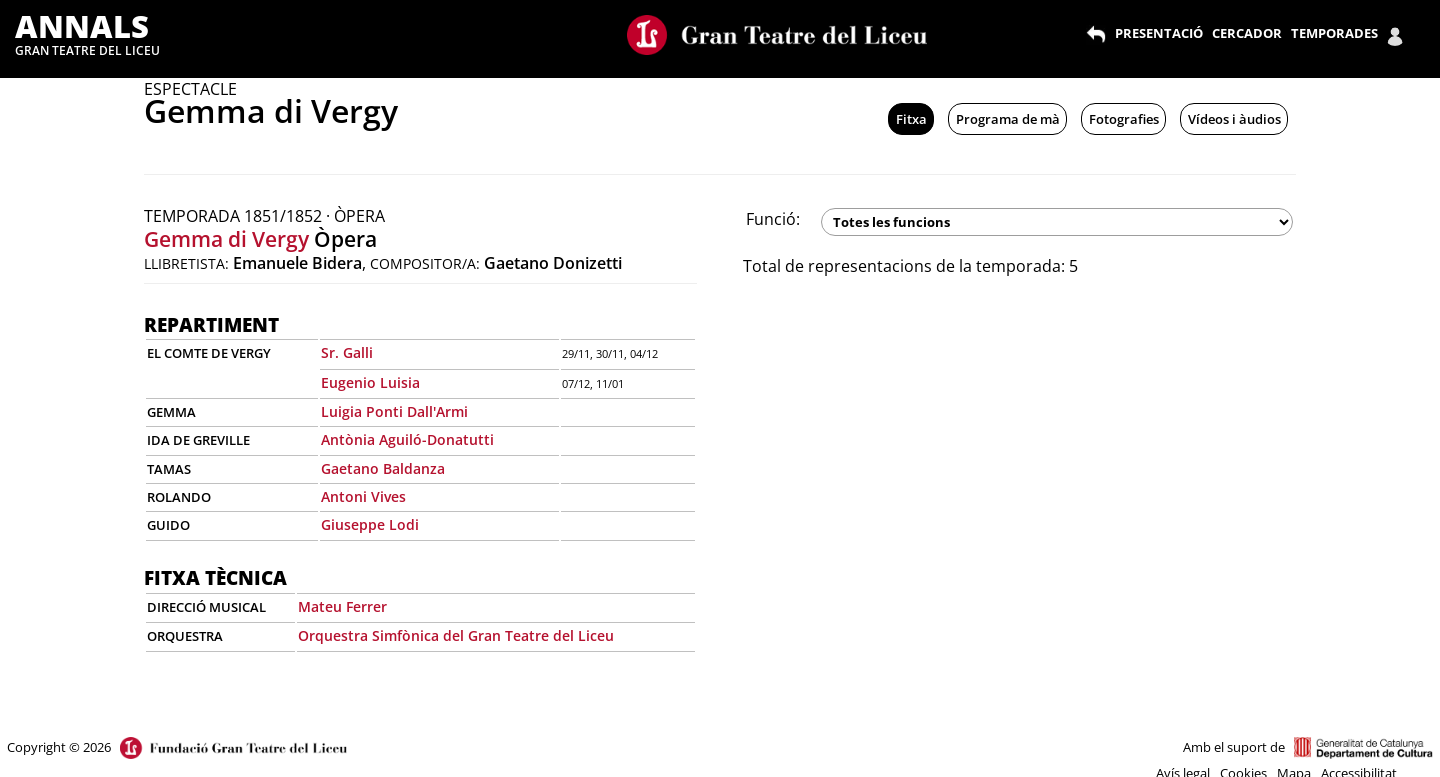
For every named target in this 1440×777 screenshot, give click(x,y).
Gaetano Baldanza (383, 468)
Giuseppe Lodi (370, 524)
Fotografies (1124, 119)
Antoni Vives (363, 496)
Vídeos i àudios (1234, 119)
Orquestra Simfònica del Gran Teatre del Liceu (456, 635)
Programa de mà (1008, 119)
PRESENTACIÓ (1159, 33)
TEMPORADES (1334, 33)
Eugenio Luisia (370, 382)
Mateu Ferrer (342, 606)
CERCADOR (1247, 33)
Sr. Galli (347, 352)
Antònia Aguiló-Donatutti (407, 439)
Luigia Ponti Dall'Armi (394, 411)
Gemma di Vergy (226, 239)
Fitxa (911, 119)
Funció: (773, 219)
